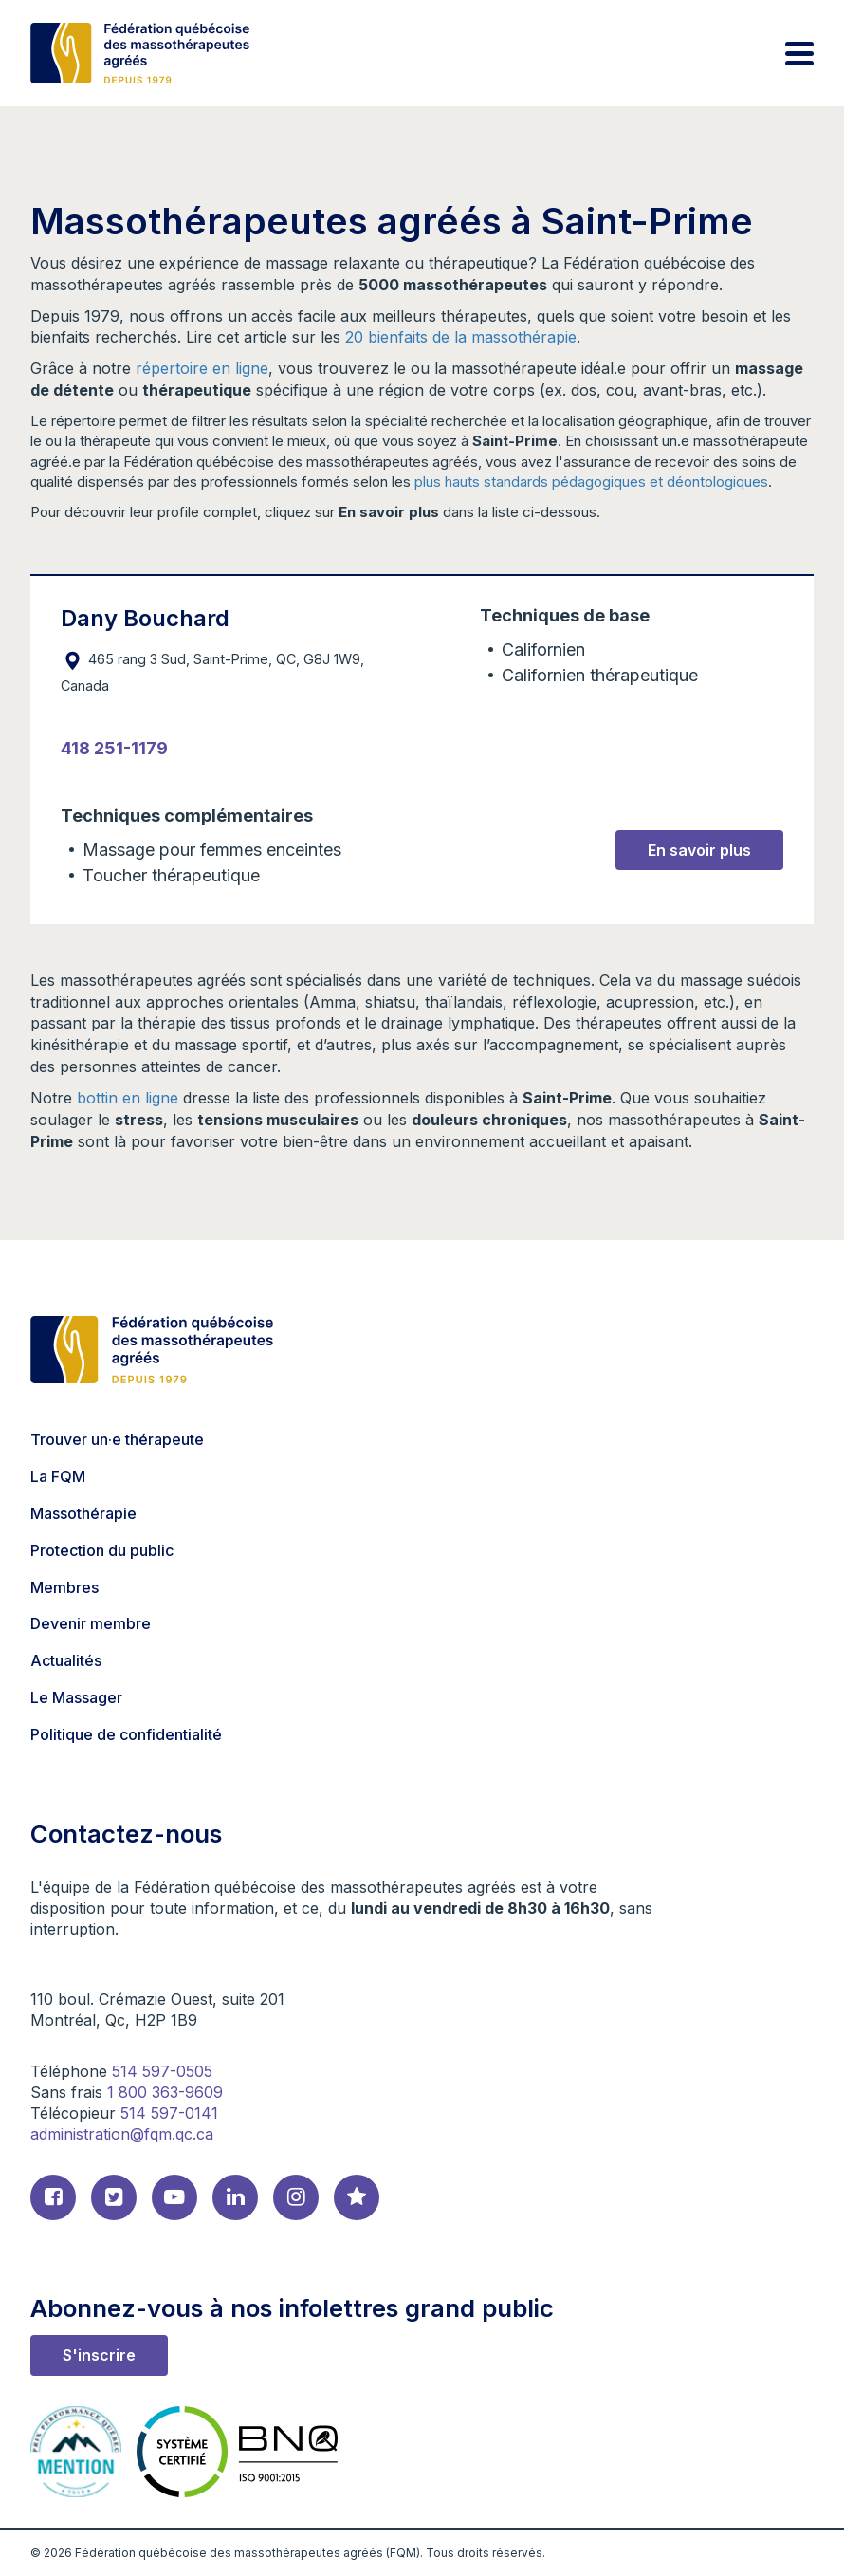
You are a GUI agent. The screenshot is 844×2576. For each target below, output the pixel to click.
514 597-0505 (162, 2071)
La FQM (57, 1476)
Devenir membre (90, 1623)
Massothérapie (83, 1513)
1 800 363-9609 (165, 2092)
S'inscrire (99, 2354)
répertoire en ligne (202, 368)
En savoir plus (699, 850)
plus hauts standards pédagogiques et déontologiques (591, 482)
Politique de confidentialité (126, 1734)
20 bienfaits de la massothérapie (461, 336)
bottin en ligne (127, 1097)
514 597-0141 (169, 2112)
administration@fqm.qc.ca (121, 2133)
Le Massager (76, 1697)
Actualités (65, 1660)
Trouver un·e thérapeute (117, 1439)
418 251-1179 (114, 748)
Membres (64, 1587)
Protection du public (102, 1550)
